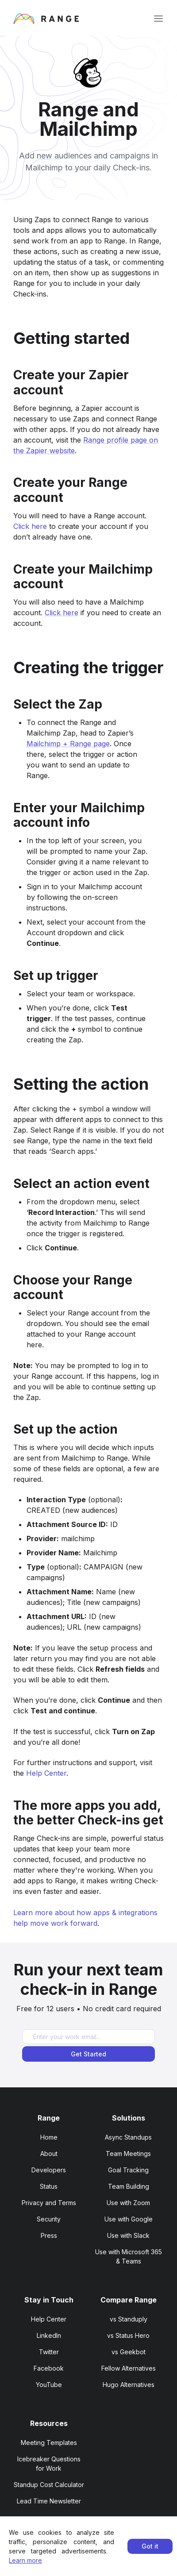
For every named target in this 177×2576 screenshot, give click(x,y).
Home (49, 2137)
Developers (48, 2170)
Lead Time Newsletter (49, 2501)
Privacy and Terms (49, 2202)
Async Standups (128, 2137)
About (49, 2153)
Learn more (25, 2560)
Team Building (128, 2186)
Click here (30, 526)
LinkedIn (49, 2335)
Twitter (49, 2352)
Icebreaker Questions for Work (49, 2463)
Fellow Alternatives (128, 2368)
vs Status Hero (128, 2335)
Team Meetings (128, 2153)
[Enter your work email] (88, 2036)
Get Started (88, 2054)
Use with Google (128, 2219)
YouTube (49, 2384)
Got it (150, 2546)
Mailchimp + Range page (68, 743)
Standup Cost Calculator (49, 2484)
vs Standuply (128, 2319)
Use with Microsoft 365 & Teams (128, 2256)
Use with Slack (128, 2235)
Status (49, 2186)
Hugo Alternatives (128, 2384)
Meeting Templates (49, 2442)
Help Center (46, 1773)
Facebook (49, 2368)
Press (49, 2235)
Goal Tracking (128, 2170)
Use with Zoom (128, 2202)
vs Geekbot (129, 2352)
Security (49, 2219)
